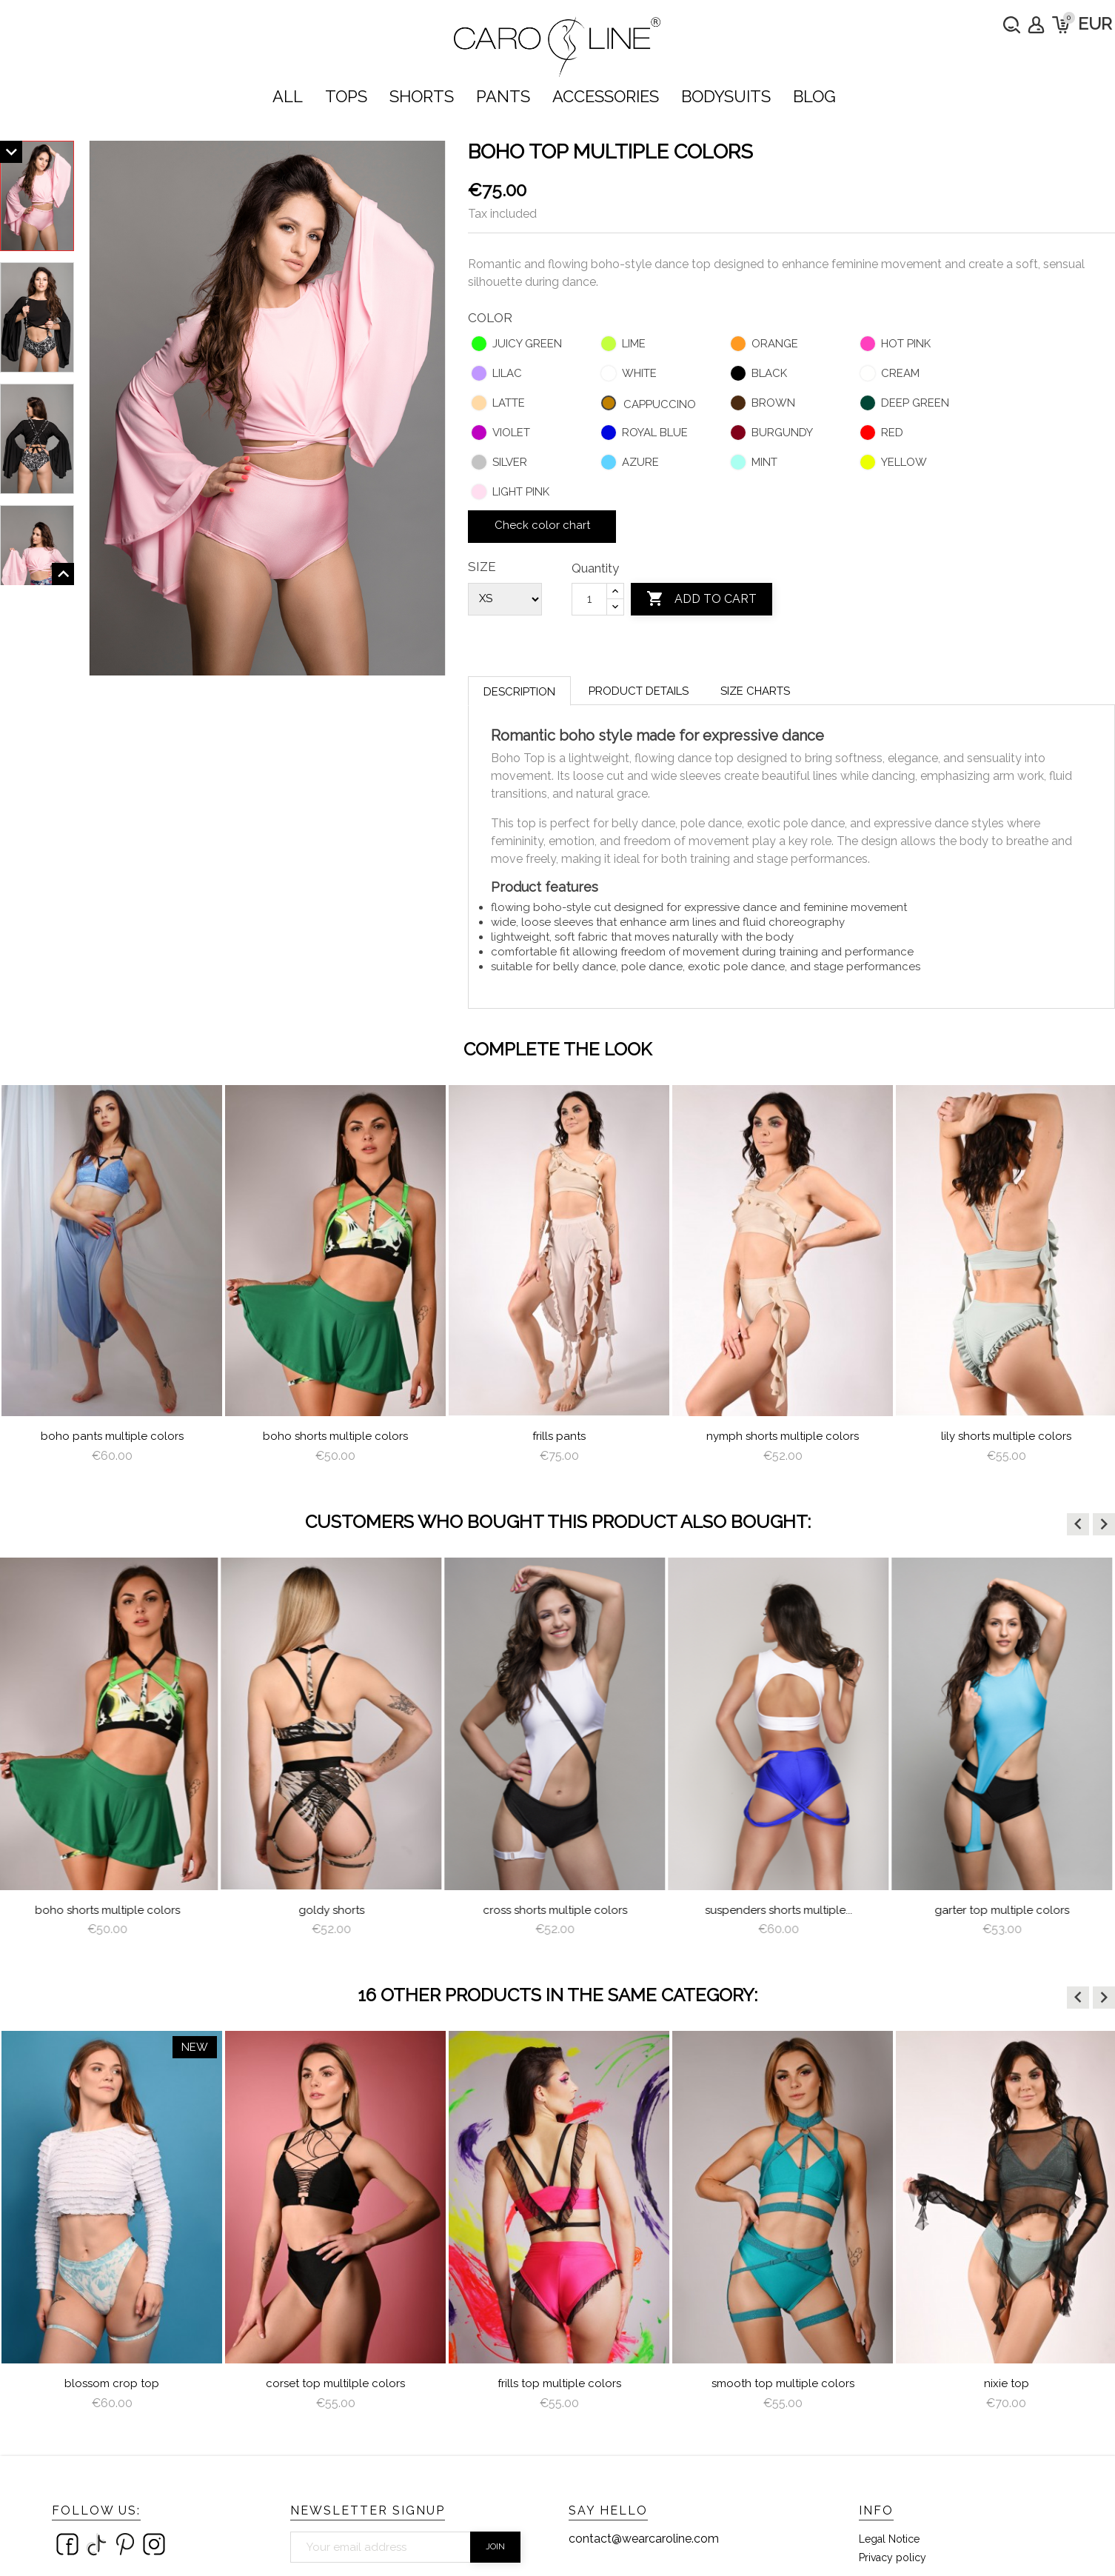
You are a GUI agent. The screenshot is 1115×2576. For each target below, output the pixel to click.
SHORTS (421, 96)
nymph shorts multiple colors (782, 1436)
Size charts (755, 691)
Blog (814, 96)
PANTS (503, 96)
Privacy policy (892, 2557)
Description (519, 691)
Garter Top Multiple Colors (1006, 1910)
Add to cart (701, 599)
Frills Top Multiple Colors (559, 2383)
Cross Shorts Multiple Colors (559, 1910)
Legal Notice (889, 2539)
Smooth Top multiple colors (782, 2383)
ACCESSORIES (605, 96)
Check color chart (542, 525)
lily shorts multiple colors (1006, 1436)
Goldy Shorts (336, 1910)
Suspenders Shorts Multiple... (783, 1910)
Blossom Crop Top (111, 2383)
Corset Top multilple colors (335, 2383)
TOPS (346, 96)
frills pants (559, 1436)
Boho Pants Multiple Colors (112, 1436)
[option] (112, 1280)
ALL (287, 96)
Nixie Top (1006, 2383)
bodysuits (726, 96)
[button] (1078, 1524)
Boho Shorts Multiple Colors (335, 1436)
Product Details (639, 691)
